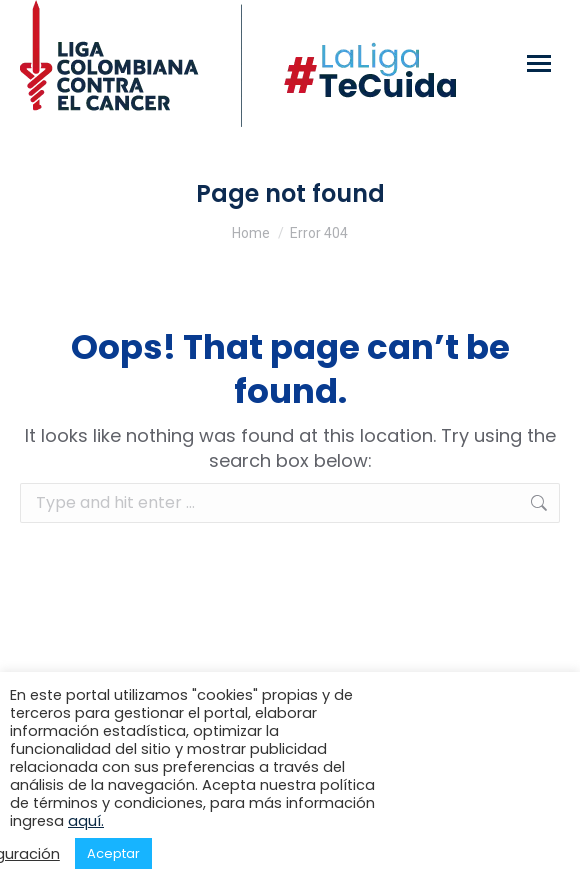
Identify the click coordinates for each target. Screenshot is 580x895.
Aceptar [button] (113, 853)
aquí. (86, 821)
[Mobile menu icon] (539, 63)
